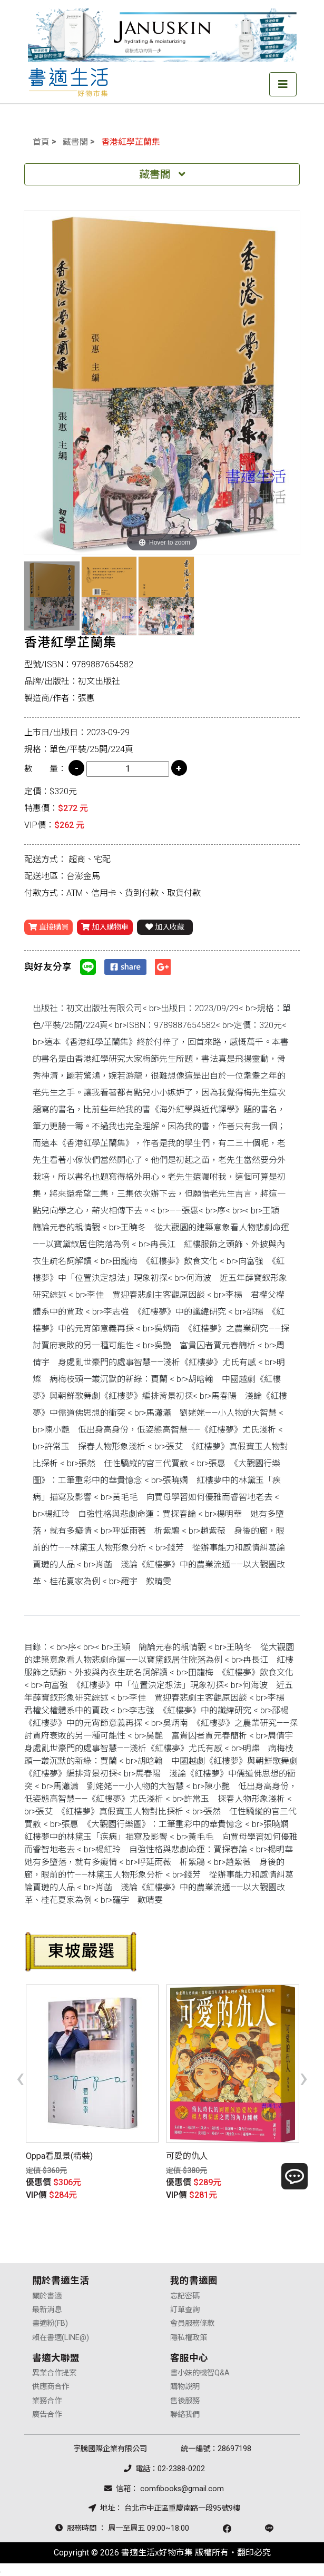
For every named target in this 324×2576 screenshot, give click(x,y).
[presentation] (20, 2077)
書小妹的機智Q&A (200, 2372)
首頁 (41, 142)
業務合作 (47, 2400)
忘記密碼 (185, 2296)
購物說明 (185, 2386)
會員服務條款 (192, 2323)
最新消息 (47, 2309)
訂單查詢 (185, 2309)
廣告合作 (47, 2414)
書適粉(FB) (50, 2323)
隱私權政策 (188, 2337)
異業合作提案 (54, 2372)
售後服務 (185, 2400)
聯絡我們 (185, 2414)
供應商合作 (50, 2386)
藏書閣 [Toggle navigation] (162, 174)
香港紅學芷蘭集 (130, 142)
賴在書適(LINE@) (60, 2337)
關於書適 (47, 2296)
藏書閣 (75, 142)
